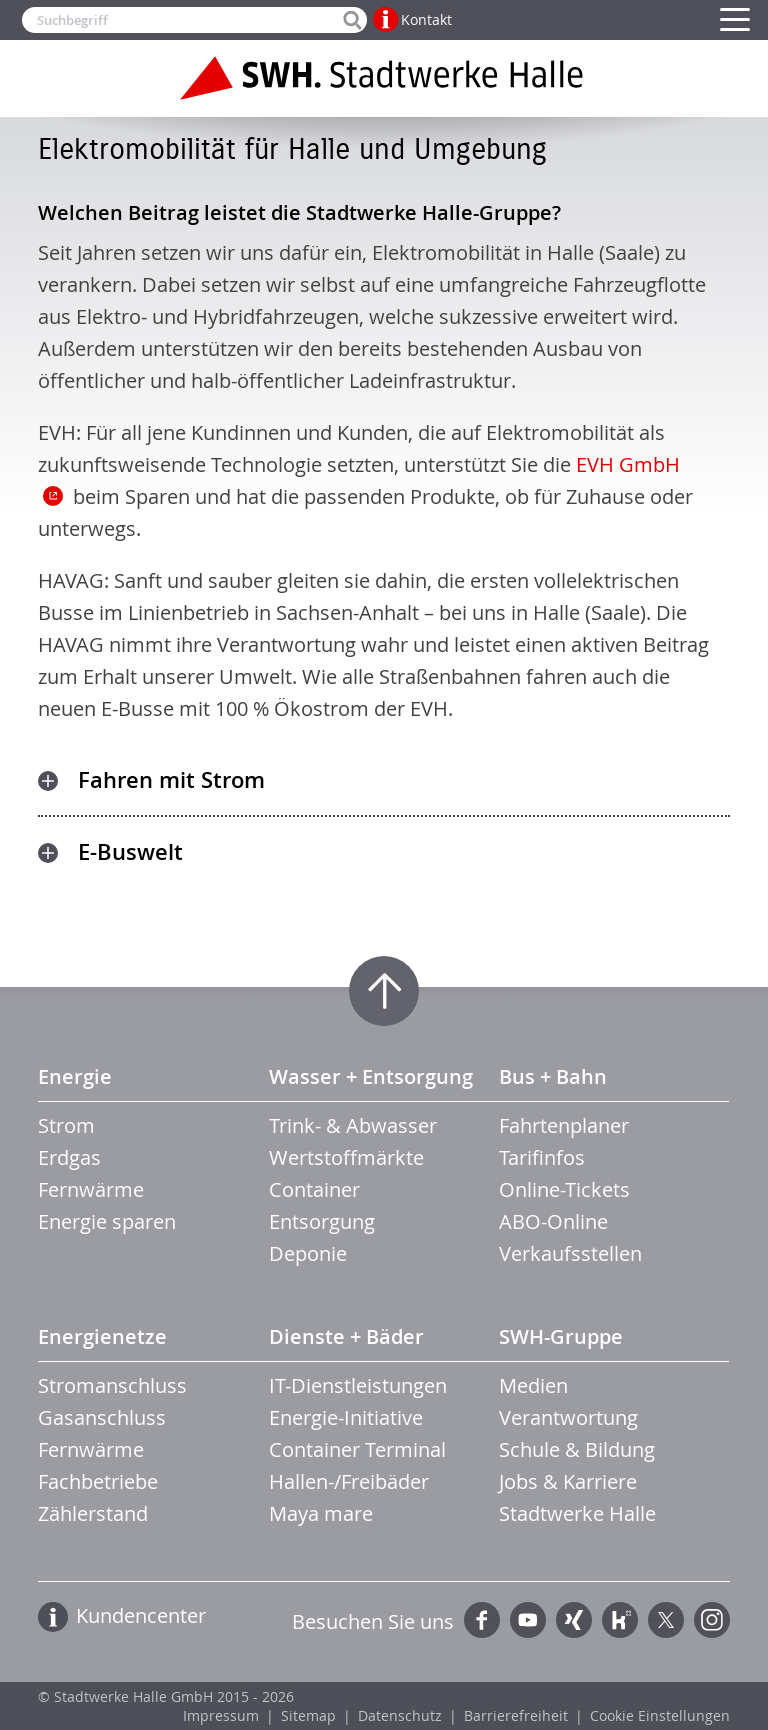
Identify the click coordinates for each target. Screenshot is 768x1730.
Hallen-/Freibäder (349, 1481)
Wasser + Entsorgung (371, 1076)
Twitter (666, 1620)
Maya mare (321, 1513)
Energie (75, 1076)
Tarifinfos (542, 1157)
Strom (66, 1125)
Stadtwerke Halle (577, 1513)
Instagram (712, 1620)
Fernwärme (91, 1189)
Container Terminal (357, 1449)
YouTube (528, 1620)
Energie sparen (107, 1221)
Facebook (482, 1620)
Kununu (620, 1620)
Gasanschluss (102, 1417)
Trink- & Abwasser (353, 1125)
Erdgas (69, 1157)
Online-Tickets (564, 1189)
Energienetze (102, 1336)
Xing (574, 1620)
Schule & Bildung (577, 1449)
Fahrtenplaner (564, 1125)
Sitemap (308, 1715)
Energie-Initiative (346, 1417)
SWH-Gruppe (561, 1336)
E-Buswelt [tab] (130, 852)
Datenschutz (400, 1715)
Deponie (308, 1253)
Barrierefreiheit (516, 1715)
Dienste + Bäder (346, 1336)
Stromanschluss (112, 1385)
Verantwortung (568, 1417)
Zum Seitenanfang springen (384, 991)
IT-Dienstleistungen (358, 1385)
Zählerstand (93, 1513)
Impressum (221, 1715)
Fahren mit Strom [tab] (171, 780)
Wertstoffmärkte (346, 1157)
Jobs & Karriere (568, 1481)
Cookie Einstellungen (660, 1715)
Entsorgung (322, 1221)
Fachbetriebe (98, 1481)
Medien (533, 1385)
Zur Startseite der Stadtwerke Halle (384, 78)
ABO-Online (553, 1221)
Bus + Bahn (553, 1076)
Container (314, 1189)
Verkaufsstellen (570, 1253)
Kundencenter (141, 1615)
